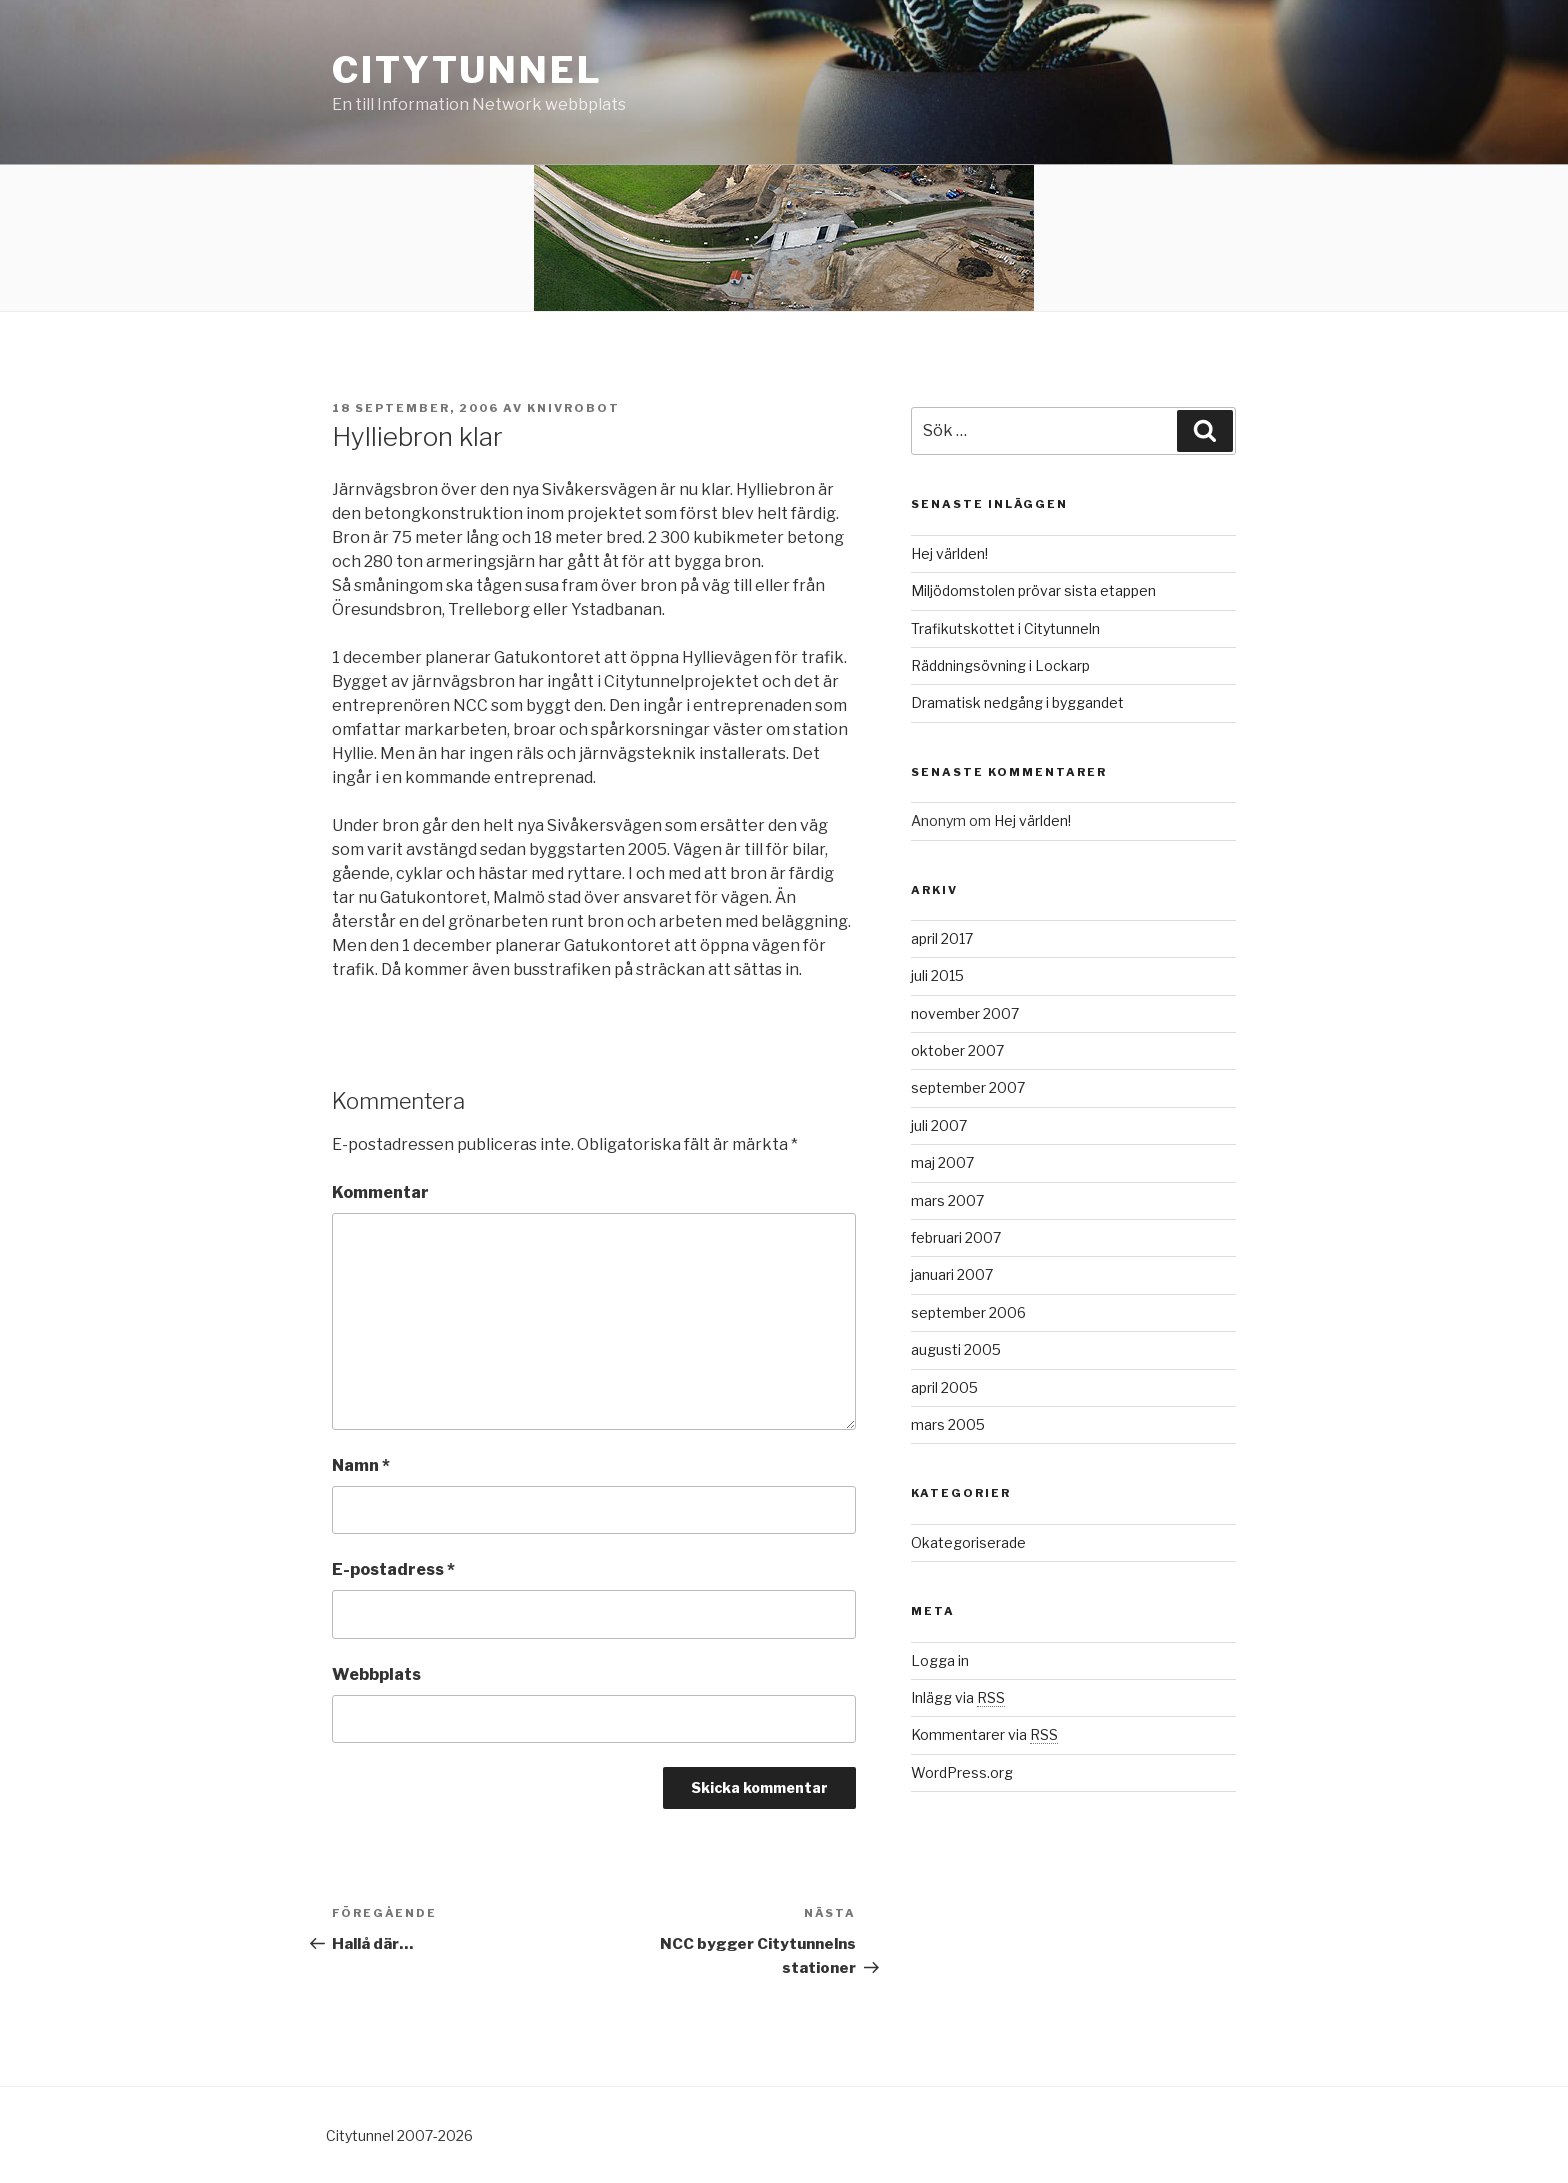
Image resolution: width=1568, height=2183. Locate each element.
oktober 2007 (957, 1050)
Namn (361, 1465)
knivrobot (573, 408)
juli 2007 (939, 1125)
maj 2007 (942, 1162)
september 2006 (968, 1312)
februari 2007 (956, 1237)
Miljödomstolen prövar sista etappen (1033, 590)
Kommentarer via (984, 1734)
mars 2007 (947, 1200)
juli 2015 (937, 975)
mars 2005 (948, 1424)
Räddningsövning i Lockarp (1000, 665)
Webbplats (376, 1674)
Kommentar (380, 1192)
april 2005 (944, 1387)
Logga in (940, 1660)
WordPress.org (962, 1772)
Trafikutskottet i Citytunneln (1005, 628)
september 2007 (968, 1087)
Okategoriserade (968, 1542)
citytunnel (467, 70)
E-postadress (393, 1569)
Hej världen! (949, 553)
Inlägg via (958, 1697)
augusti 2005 (956, 1349)
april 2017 (942, 938)
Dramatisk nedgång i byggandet (1017, 702)
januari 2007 (952, 1274)
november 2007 (965, 1013)
